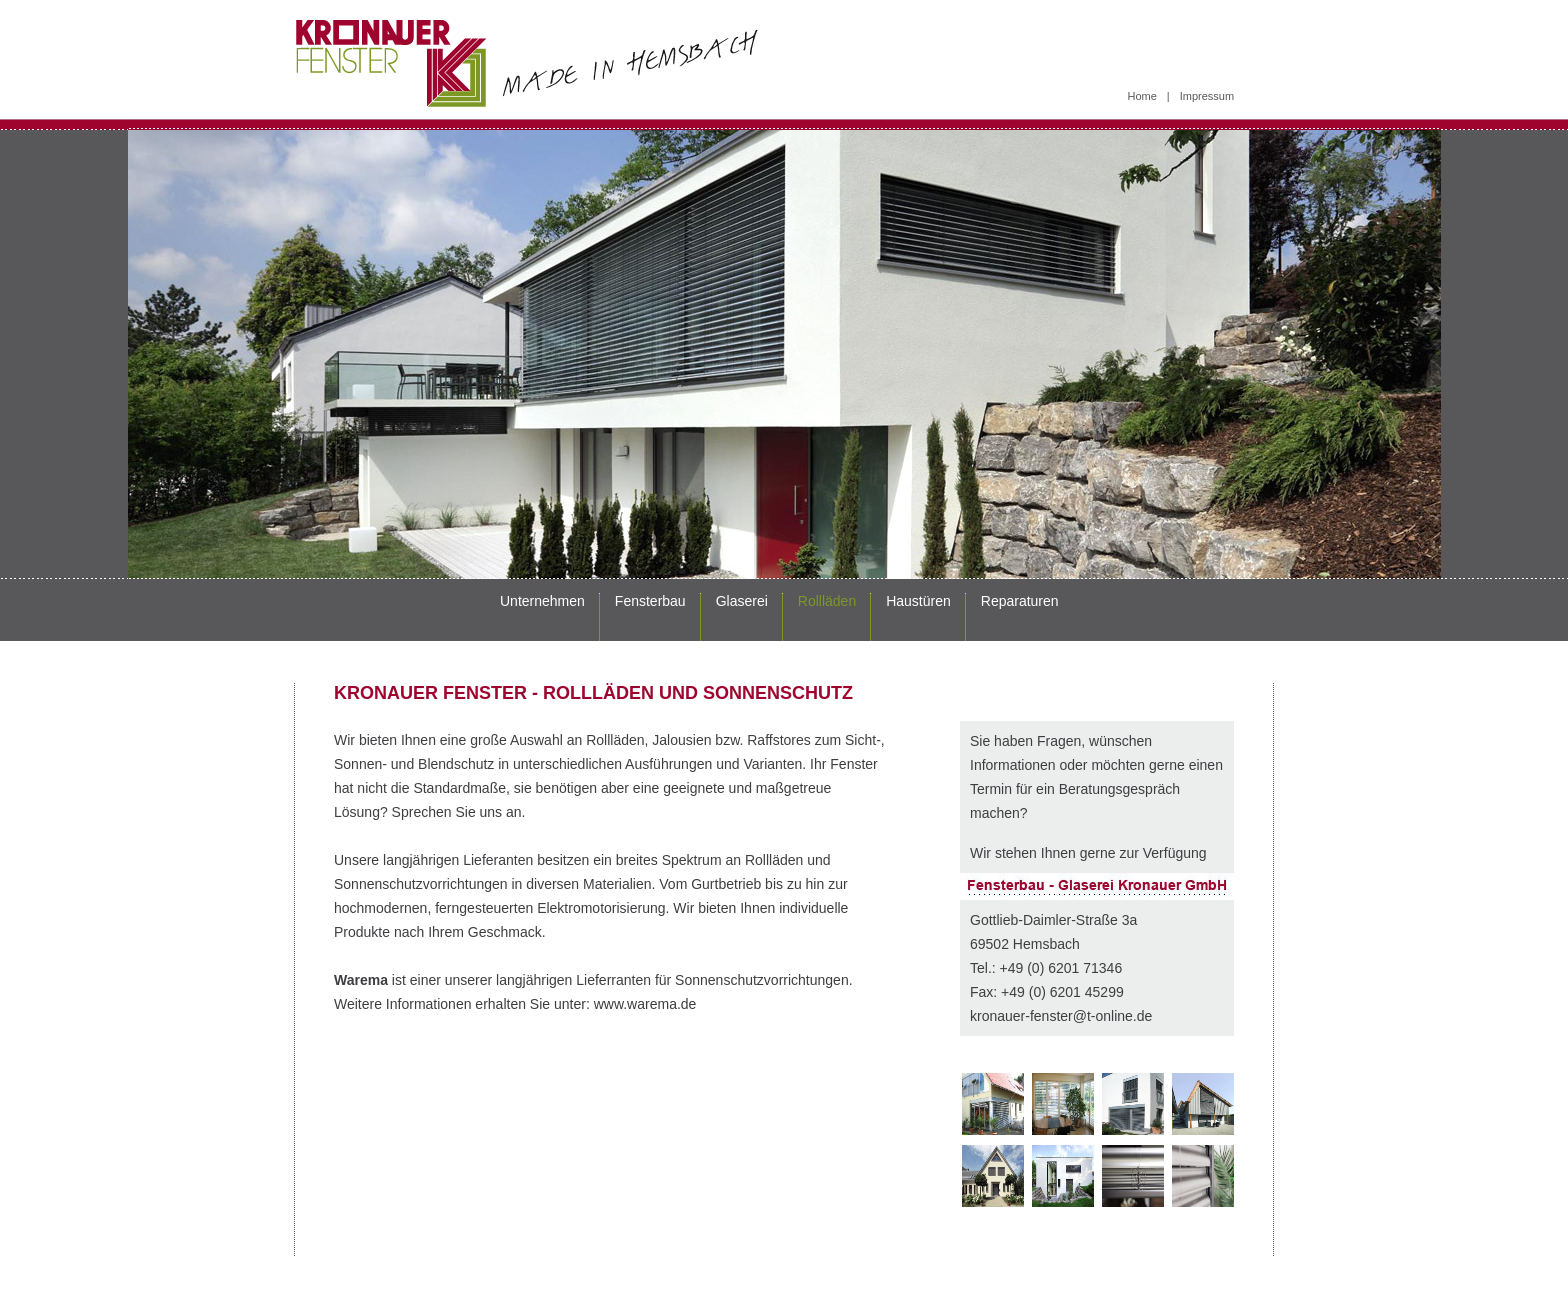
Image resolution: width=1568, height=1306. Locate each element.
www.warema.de (645, 1004)
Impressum (1207, 96)
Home (1142, 96)
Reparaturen (1020, 601)
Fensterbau (650, 601)
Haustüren (918, 601)
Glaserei (742, 601)
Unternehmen (542, 601)
